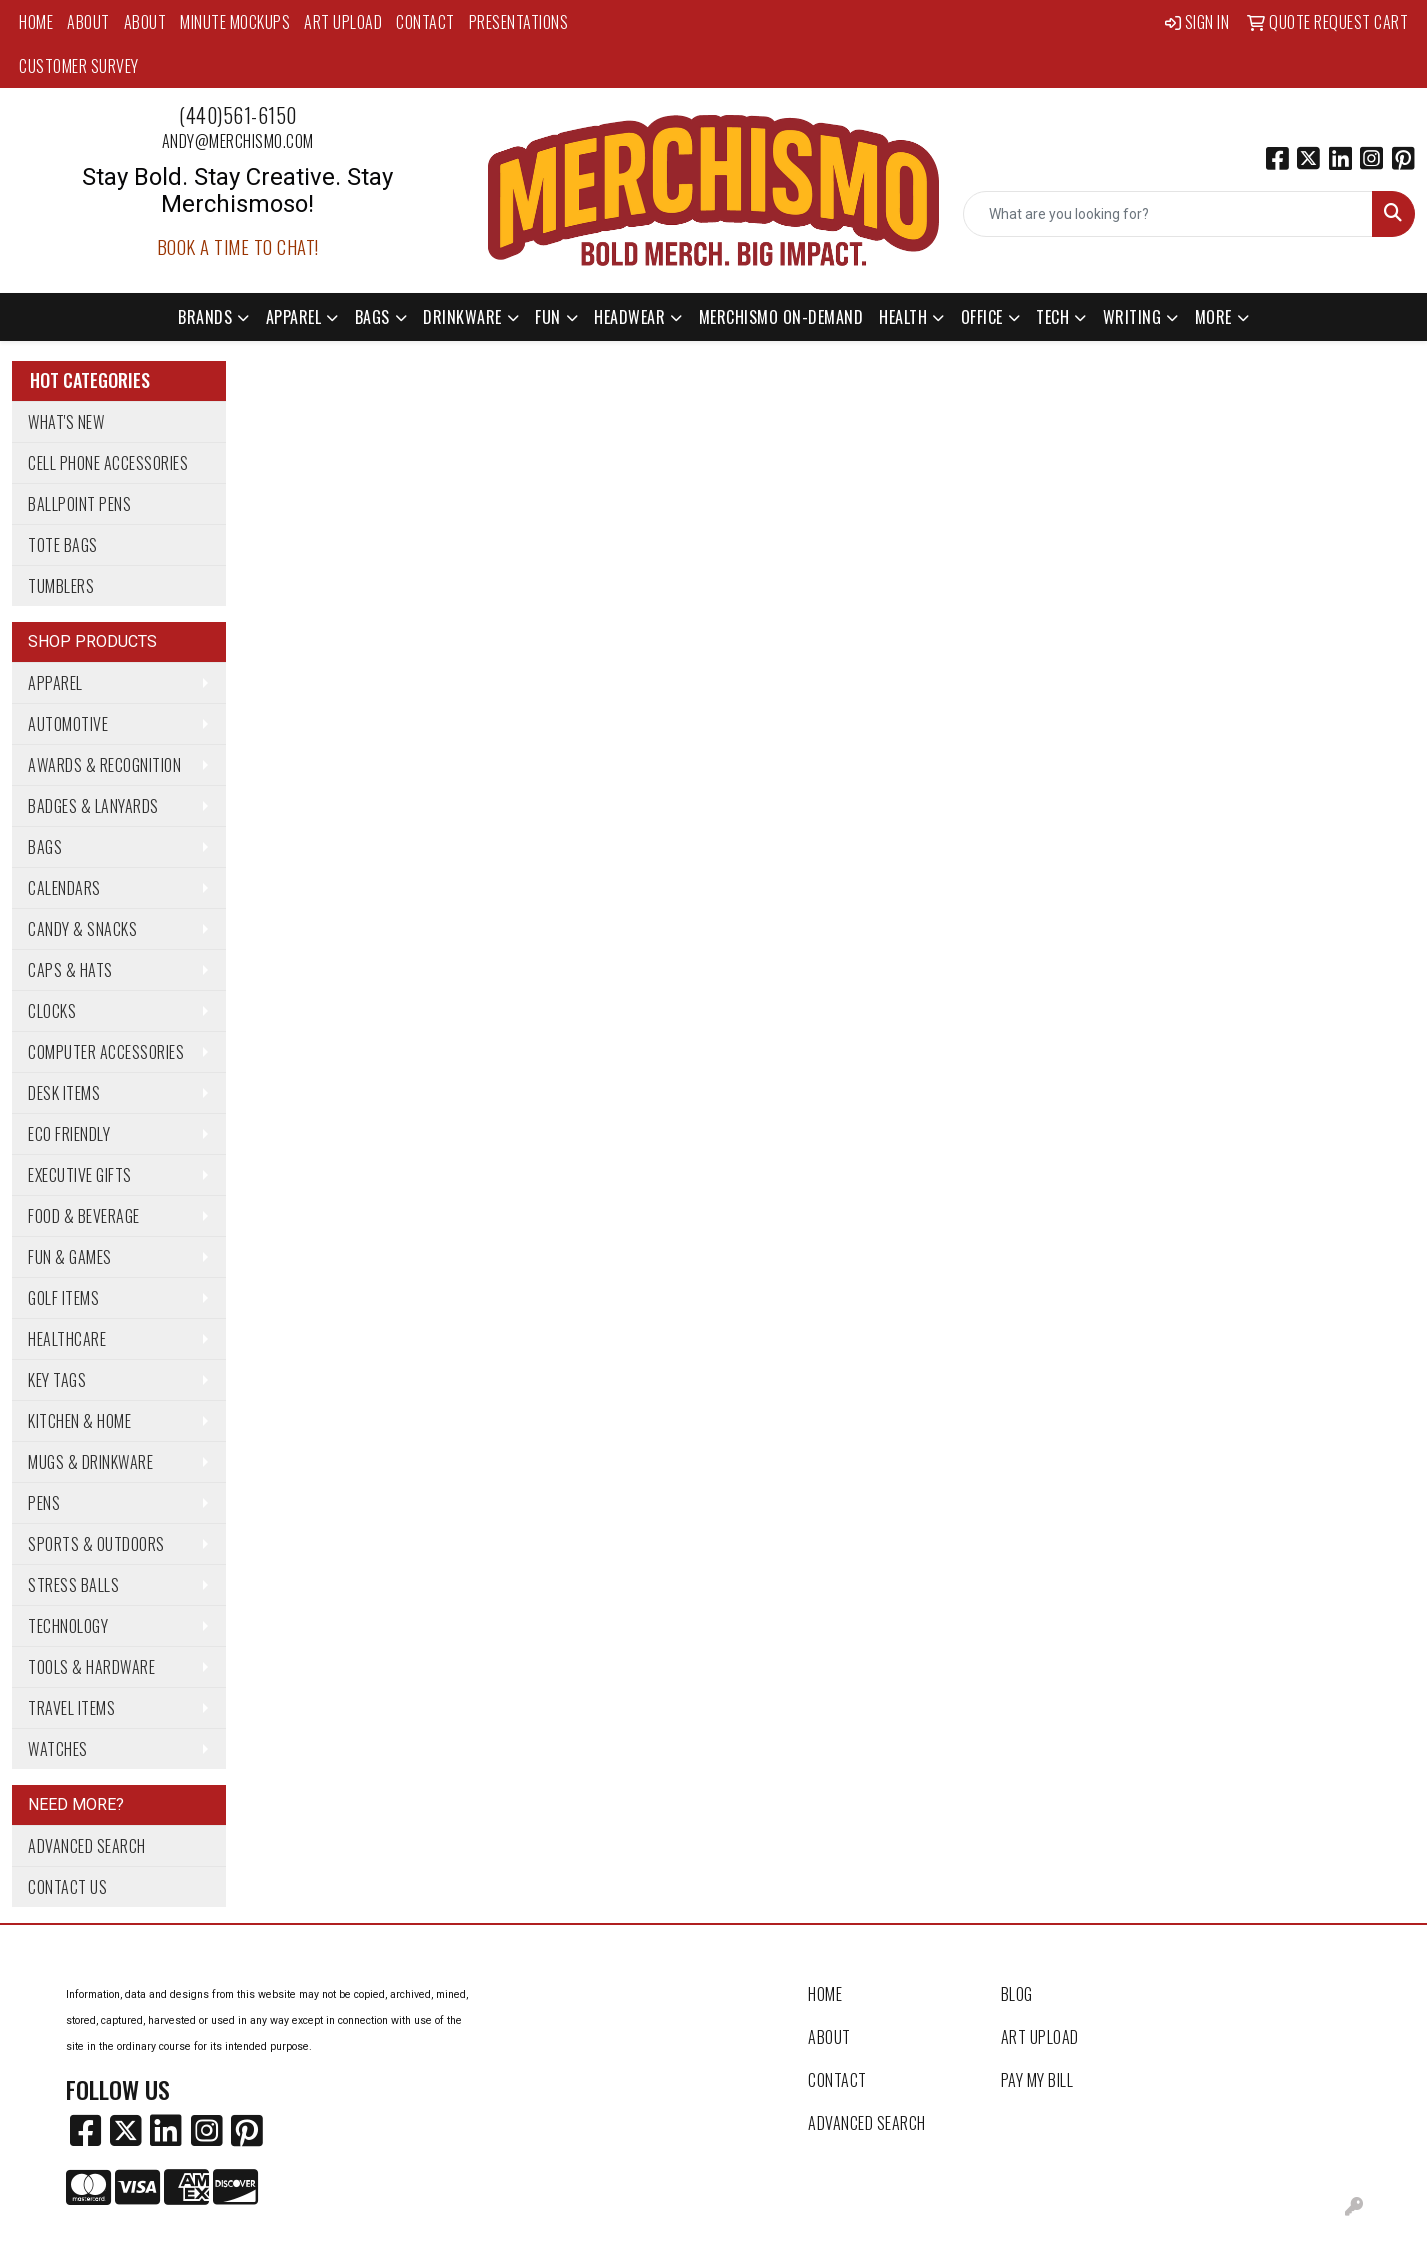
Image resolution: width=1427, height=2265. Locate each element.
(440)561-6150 (238, 115)
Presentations (519, 22)
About (88, 22)
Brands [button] (205, 317)
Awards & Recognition (104, 765)
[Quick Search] (1168, 214)
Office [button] (982, 317)
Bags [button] (372, 317)
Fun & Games (70, 1257)
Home (36, 22)
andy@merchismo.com (238, 141)
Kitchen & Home (79, 1421)
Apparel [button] (294, 317)
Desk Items (64, 1093)
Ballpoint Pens (79, 504)
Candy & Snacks (82, 929)
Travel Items (71, 1708)
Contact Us (67, 1887)
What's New (66, 422)
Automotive (68, 724)
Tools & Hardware (91, 1667)
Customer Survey (79, 66)
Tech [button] (1052, 317)
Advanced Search (87, 1846)
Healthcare (67, 1339)
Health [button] (903, 317)
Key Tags (57, 1380)
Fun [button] (548, 317)
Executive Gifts (80, 1175)
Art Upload (343, 22)
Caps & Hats (70, 970)
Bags (45, 847)
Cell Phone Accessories (108, 463)
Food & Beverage (84, 1216)
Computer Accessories (106, 1052)
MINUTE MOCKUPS (235, 22)
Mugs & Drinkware (90, 1462)
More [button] (1213, 317)
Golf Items (63, 1298)
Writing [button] (1132, 317)
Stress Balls (73, 1585)
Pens (44, 1503)
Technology (68, 1626)
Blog (1017, 1994)
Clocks (52, 1011)
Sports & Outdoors (96, 1544)
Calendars (64, 888)
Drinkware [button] (462, 317)
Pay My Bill (1037, 2080)
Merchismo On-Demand (781, 317)
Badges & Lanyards (93, 806)
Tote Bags (63, 545)
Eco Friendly (69, 1134)
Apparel (55, 683)
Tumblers (61, 586)
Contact (425, 22)
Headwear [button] (629, 317)
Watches (58, 1749)
